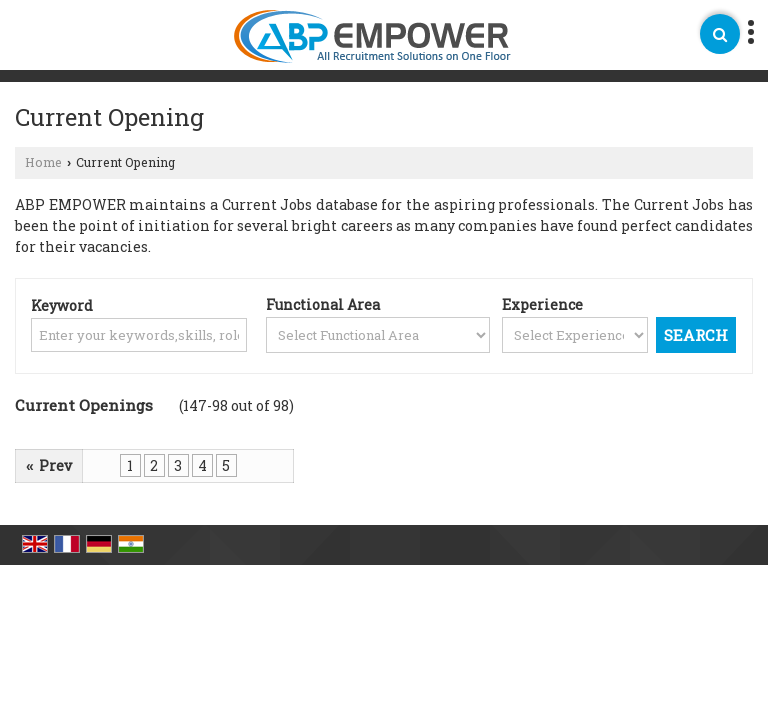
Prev (49, 465)
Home (43, 162)
